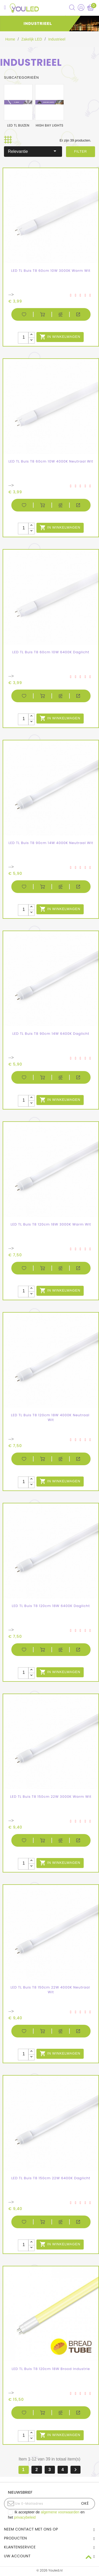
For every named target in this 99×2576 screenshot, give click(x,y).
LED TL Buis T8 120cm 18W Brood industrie (51, 2369)
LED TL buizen (18, 125)
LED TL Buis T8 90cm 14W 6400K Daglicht (50, 1033)
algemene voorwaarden (60, 2512)
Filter (80, 151)
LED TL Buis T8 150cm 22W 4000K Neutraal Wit (51, 1989)
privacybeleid (25, 2517)
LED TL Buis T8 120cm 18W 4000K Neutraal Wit (51, 1417)
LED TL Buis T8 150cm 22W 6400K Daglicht (50, 2178)
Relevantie (33, 151)
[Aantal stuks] (23, 338)
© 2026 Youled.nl (49, 2570)
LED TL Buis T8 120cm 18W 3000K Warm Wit (51, 1224)
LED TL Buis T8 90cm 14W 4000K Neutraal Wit (50, 843)
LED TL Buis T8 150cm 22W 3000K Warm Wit (51, 1796)
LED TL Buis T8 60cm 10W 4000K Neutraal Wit (50, 461)
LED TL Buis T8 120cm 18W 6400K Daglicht (51, 1606)
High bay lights (49, 125)
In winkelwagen (60, 337)
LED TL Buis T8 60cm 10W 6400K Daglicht (50, 652)
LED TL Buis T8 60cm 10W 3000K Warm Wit (50, 270)
